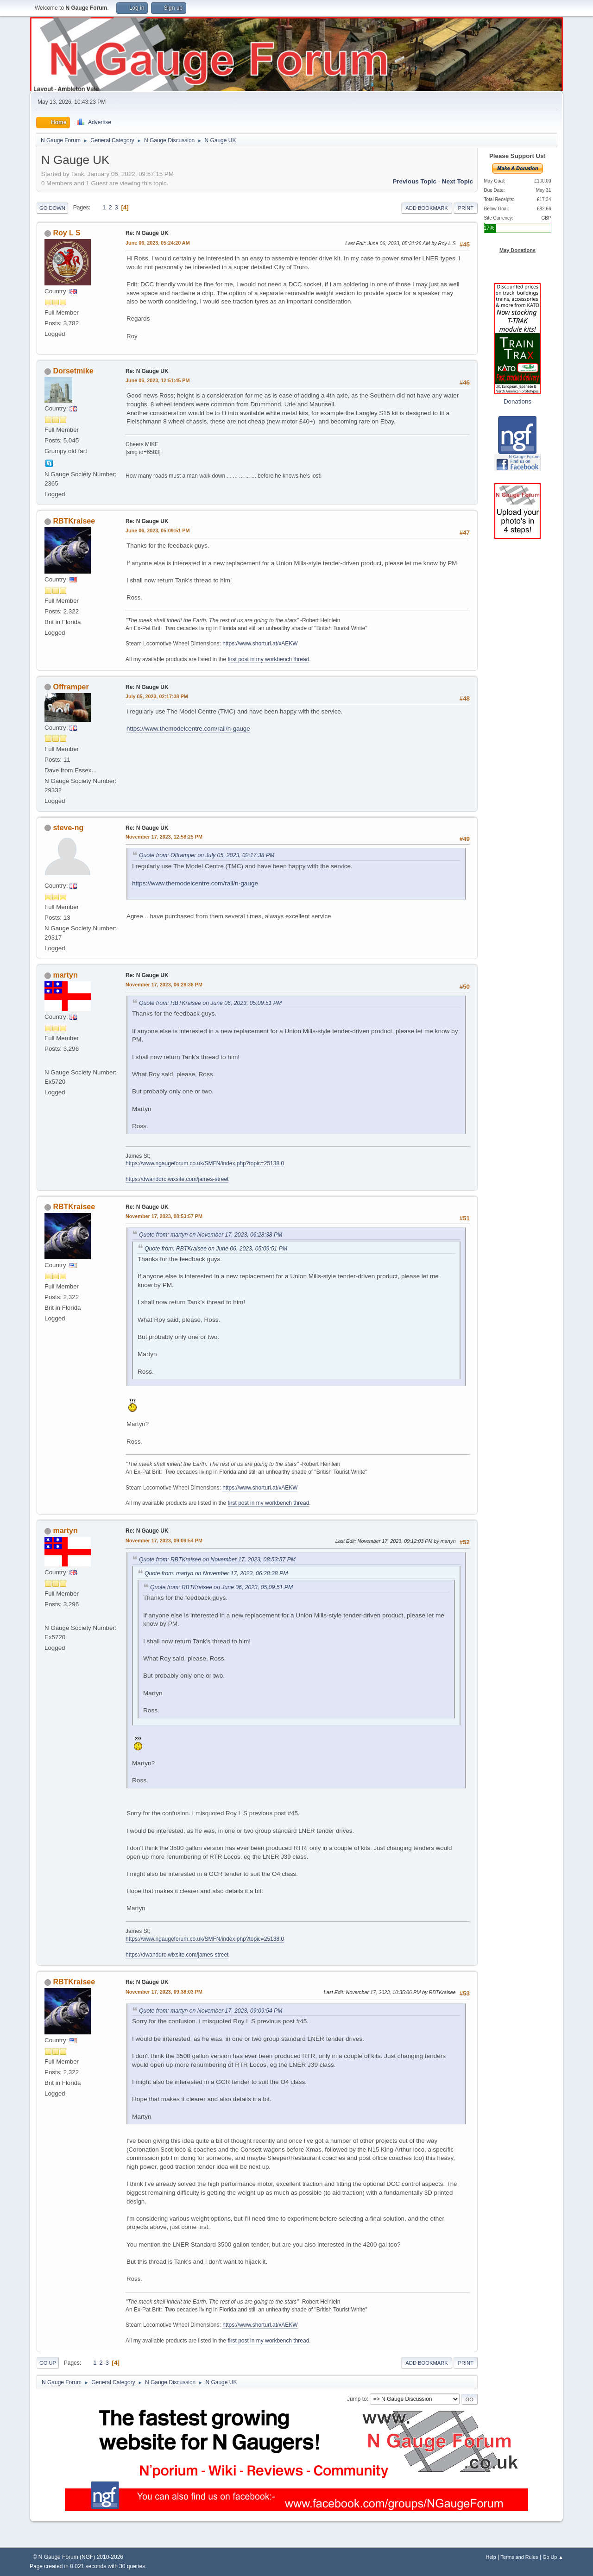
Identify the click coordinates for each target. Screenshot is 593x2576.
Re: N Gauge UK (147, 233)
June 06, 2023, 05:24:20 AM (158, 243)
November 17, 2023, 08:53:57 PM (164, 1216)
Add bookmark (426, 208)
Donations (517, 401)
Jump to (357, 2399)
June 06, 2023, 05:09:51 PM (157, 530)
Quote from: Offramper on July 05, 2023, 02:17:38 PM (206, 855)
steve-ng (68, 828)
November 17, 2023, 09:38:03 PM (164, 1992)
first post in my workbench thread (268, 659)
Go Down (52, 208)
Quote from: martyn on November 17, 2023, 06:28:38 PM (210, 1234)
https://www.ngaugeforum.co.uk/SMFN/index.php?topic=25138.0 (205, 1163)
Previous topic (414, 181)
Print (465, 208)
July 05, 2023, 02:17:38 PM (157, 696)
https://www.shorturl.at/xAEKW (260, 643)
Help (491, 2557)
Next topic (457, 181)
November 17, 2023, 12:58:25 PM (164, 837)
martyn (65, 975)
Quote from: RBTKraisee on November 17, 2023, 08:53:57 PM (217, 1559)
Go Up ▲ (553, 2557)
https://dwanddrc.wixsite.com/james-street (177, 1179)
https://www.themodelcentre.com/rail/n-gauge (188, 728)
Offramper (70, 687)
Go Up (47, 2363)
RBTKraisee (74, 521)
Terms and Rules (519, 2557)
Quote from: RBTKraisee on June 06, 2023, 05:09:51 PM (210, 1003)
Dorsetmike (73, 371)
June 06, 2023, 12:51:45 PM (157, 380)
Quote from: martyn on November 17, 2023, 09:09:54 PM (210, 2011)
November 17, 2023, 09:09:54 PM (164, 1540)
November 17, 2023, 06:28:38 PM (164, 984)
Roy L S (66, 233)
